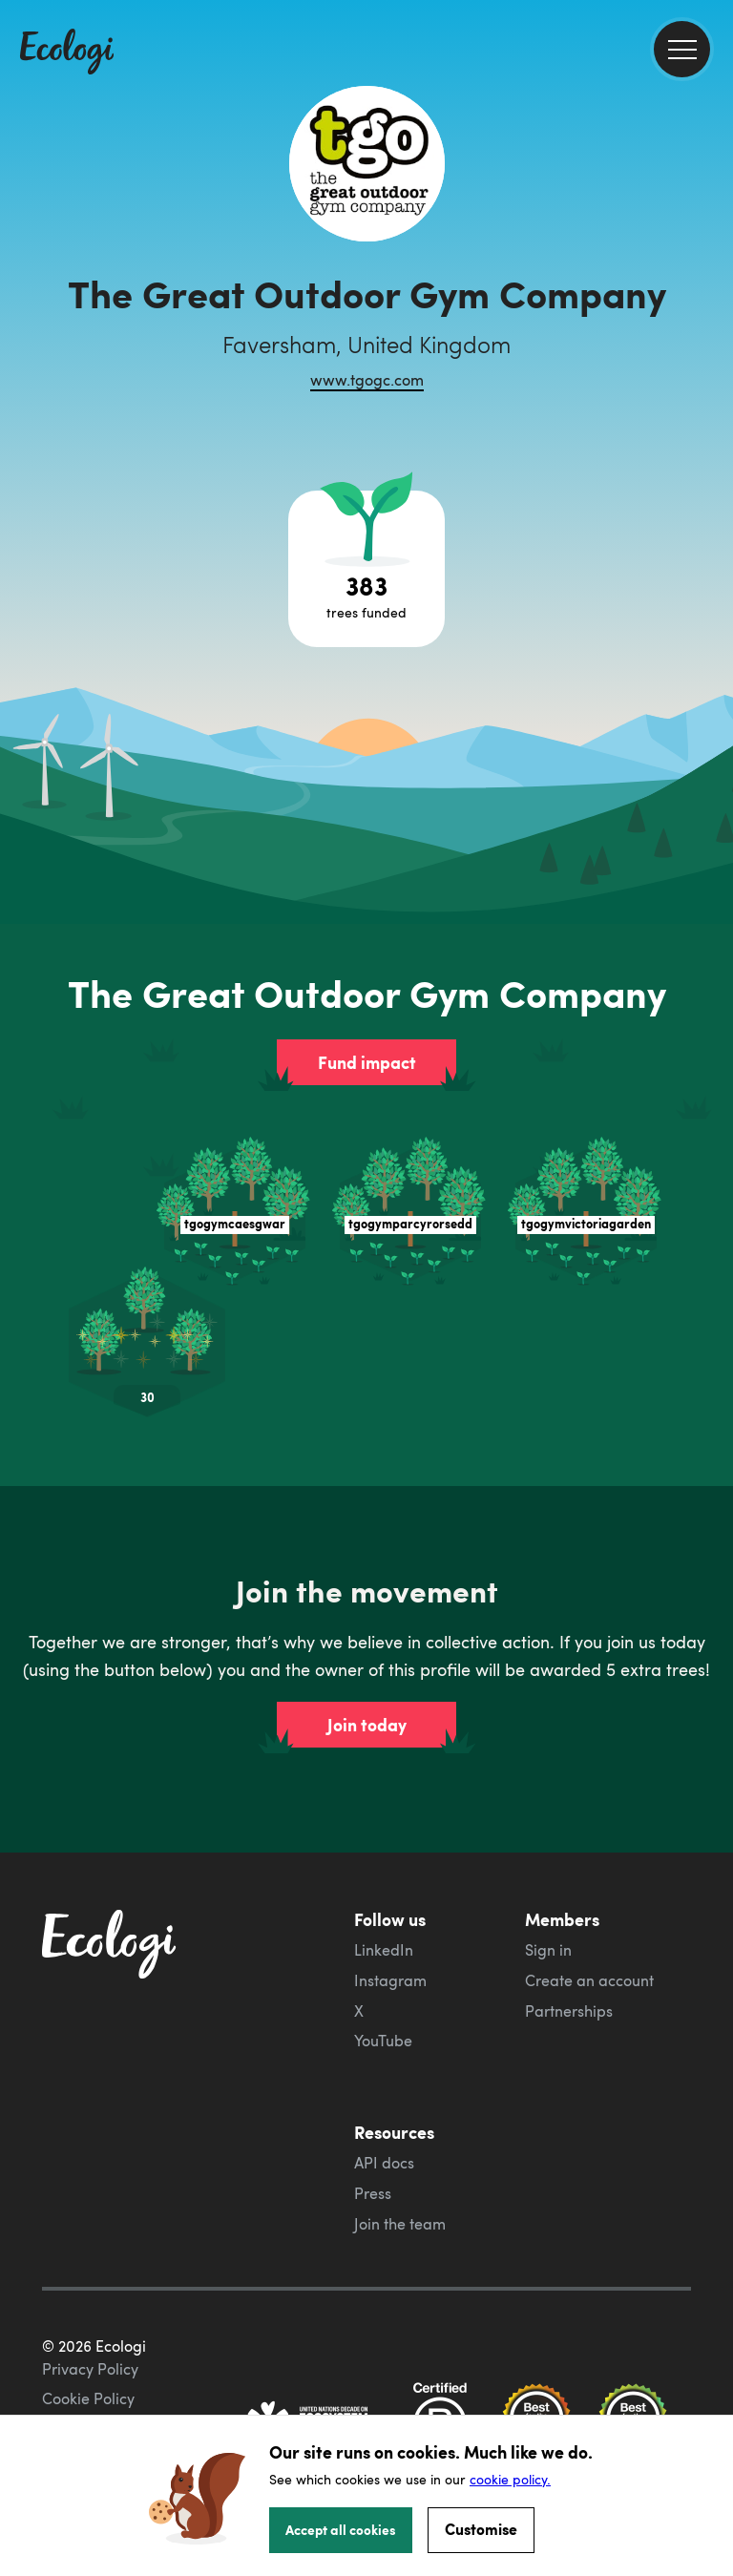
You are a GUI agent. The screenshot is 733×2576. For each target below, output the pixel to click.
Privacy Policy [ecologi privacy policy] (90, 2368)
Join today (367, 1724)
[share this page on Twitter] (711, 312)
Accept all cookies (340, 2529)
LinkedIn (383, 1949)
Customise (481, 2529)
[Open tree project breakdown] (366, 569)
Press (372, 2193)
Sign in (548, 1949)
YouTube (383, 2040)
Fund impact (367, 1062)
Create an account (589, 1980)
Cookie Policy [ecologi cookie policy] (88, 2398)
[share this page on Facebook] (711, 272)
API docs (384, 2162)
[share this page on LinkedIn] (711, 352)
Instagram (390, 1980)
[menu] (682, 49)
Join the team (400, 2223)
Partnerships (569, 2011)
